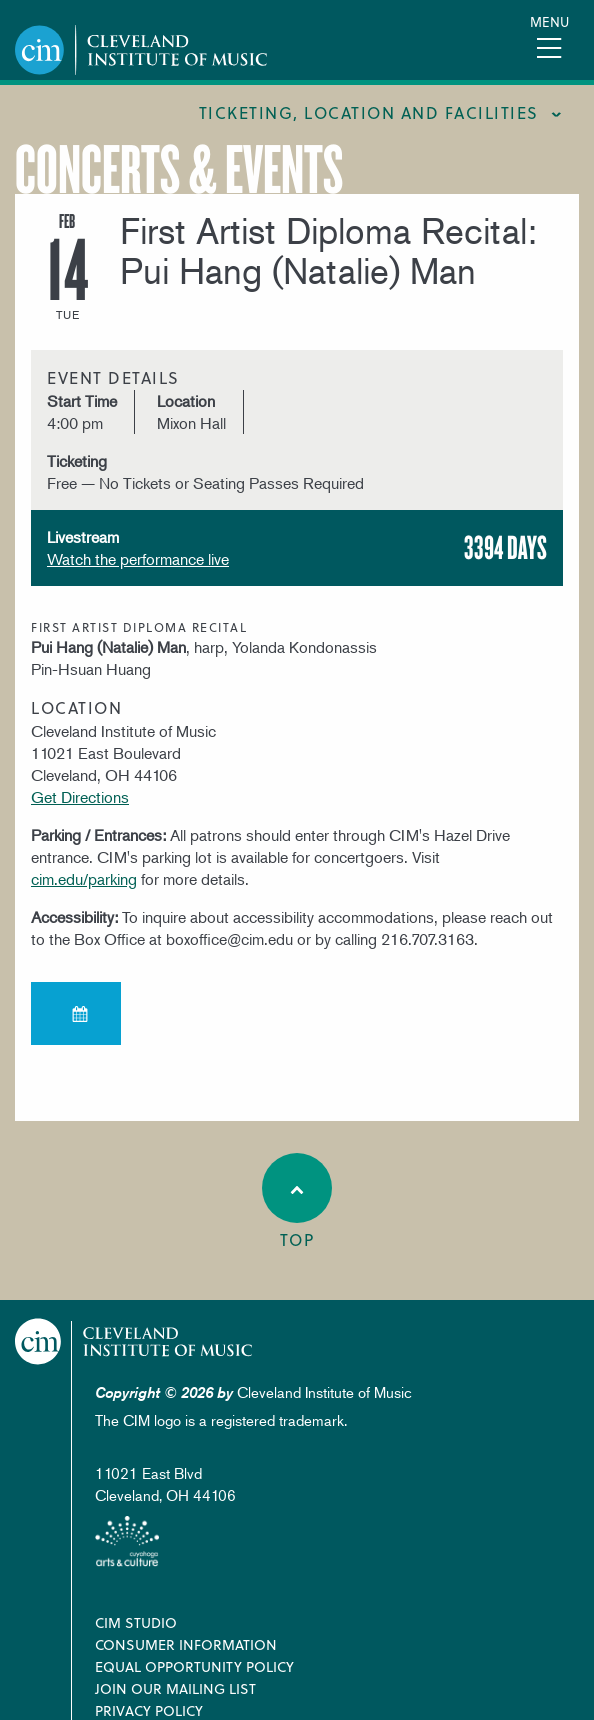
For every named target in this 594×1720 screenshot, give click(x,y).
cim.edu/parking (84, 879)
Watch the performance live (138, 559)
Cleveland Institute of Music (134, 1341)
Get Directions (80, 797)
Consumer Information (186, 1644)
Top (297, 1202)
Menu (549, 21)
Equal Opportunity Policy (194, 1666)
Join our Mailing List (175, 1688)
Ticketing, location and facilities (369, 112)
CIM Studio (136, 1622)
